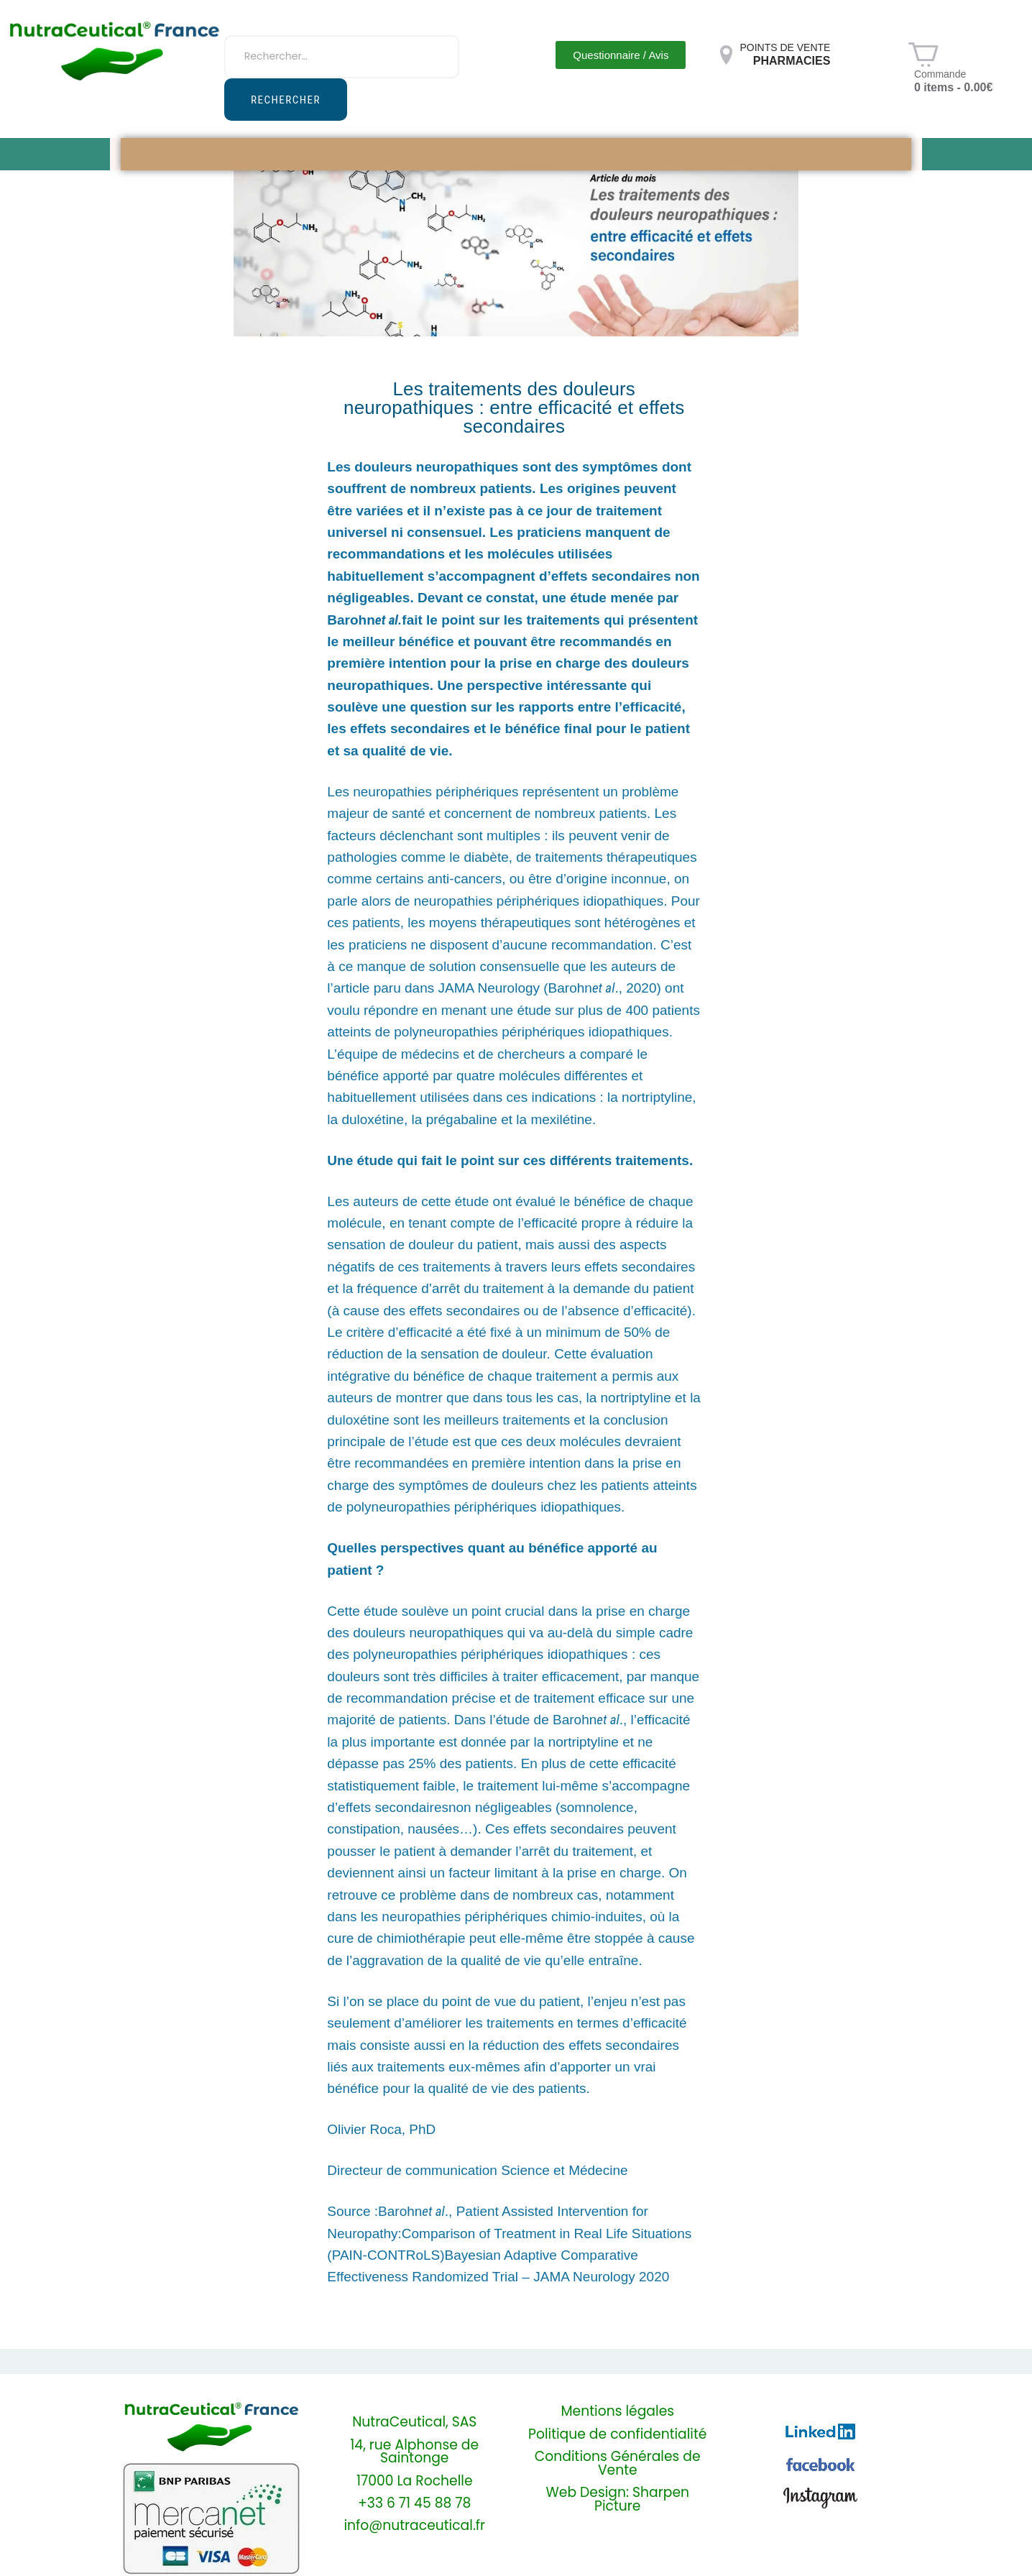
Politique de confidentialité (617, 2435)
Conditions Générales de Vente (618, 2464)
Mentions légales (617, 2412)
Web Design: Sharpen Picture (617, 2499)
